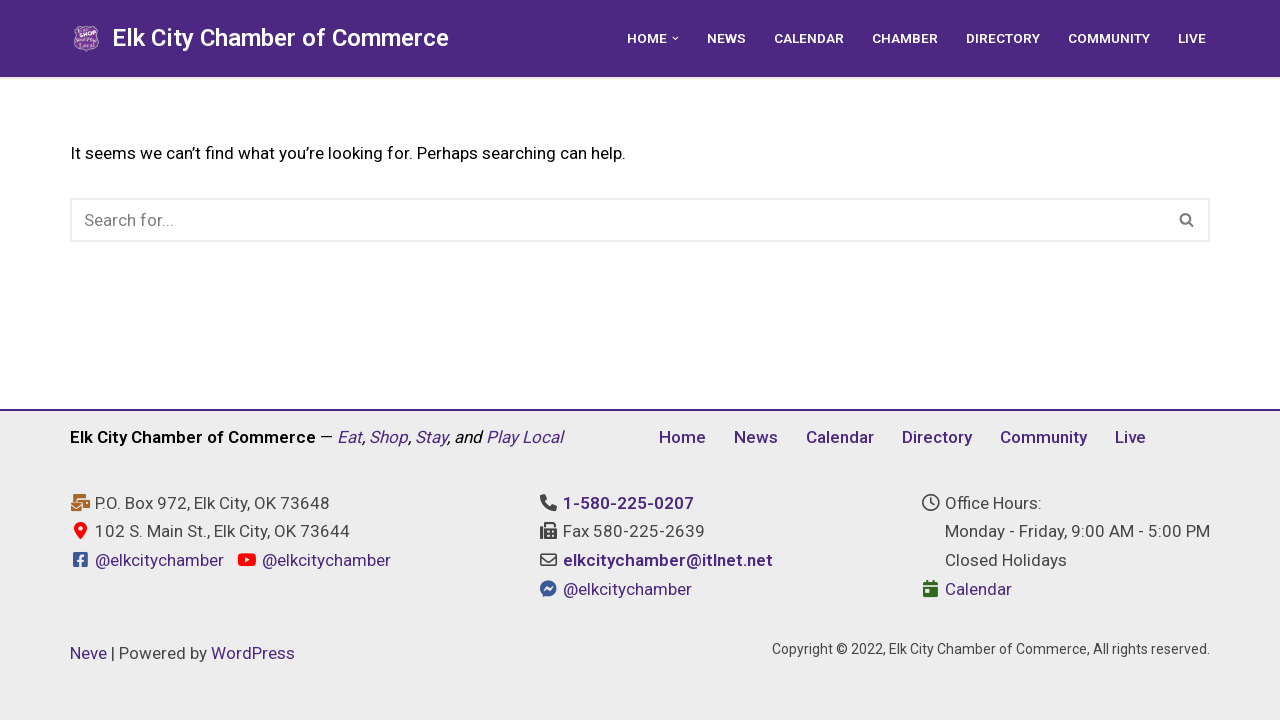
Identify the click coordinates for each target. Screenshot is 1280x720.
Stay (431, 437)
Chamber (905, 38)
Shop (388, 437)
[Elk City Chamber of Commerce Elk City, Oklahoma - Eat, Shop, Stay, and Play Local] (259, 38)
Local (542, 437)
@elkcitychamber (159, 560)
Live (1192, 38)
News (726, 38)
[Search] (617, 220)
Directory (1003, 38)
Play (502, 437)
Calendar (809, 38)
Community (1109, 38)
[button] (675, 38)
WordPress (253, 653)
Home (682, 437)
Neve (88, 653)
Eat (349, 437)
